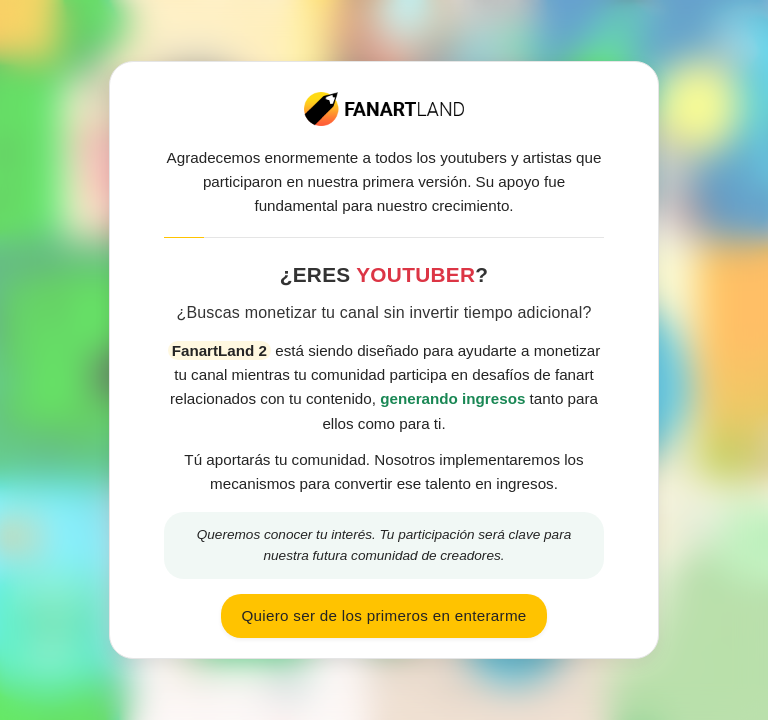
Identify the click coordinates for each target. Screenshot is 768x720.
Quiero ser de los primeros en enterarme (383, 615)
